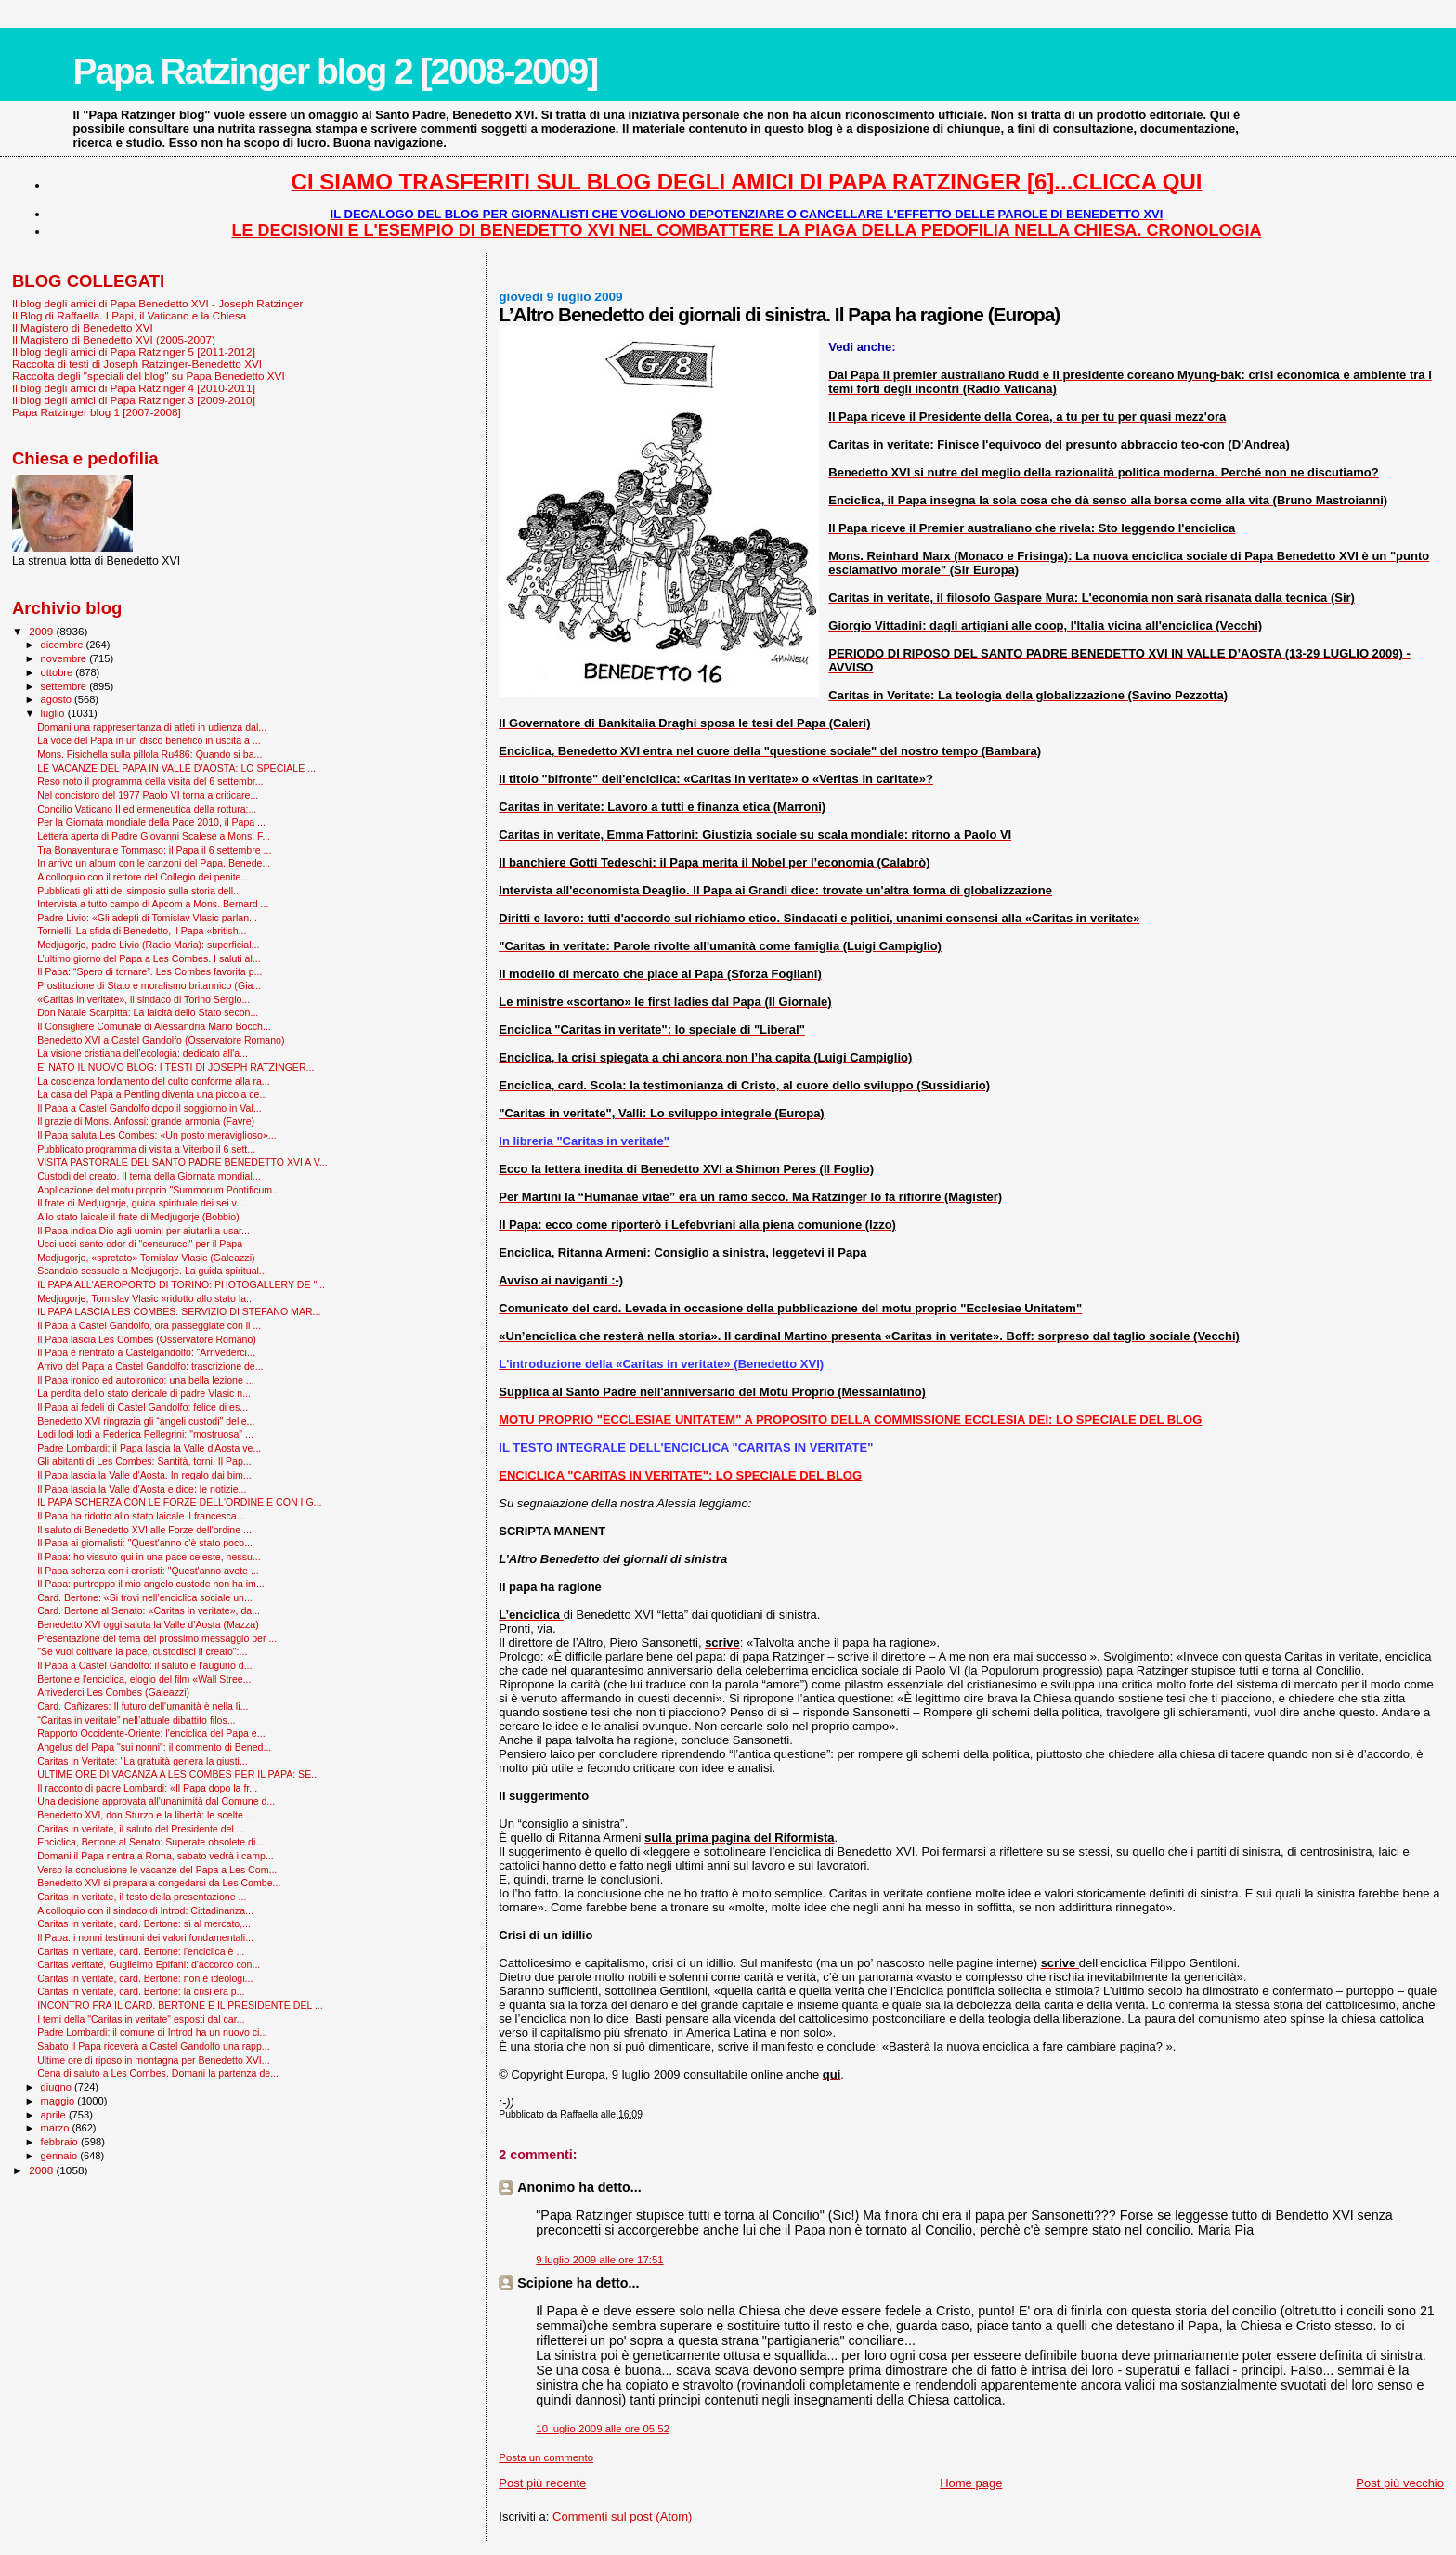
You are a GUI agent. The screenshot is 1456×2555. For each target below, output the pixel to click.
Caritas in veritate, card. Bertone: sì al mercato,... (144, 1923)
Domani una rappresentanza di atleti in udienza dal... (151, 727)
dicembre (63, 644)
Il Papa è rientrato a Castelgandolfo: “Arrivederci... (146, 1352)
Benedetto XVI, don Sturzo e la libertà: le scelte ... (145, 1814)
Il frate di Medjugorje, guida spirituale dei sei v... (140, 1202)
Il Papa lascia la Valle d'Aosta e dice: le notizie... (141, 1488)
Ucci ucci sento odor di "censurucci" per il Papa (139, 1243)
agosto (58, 699)
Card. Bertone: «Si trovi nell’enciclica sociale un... (145, 1597)
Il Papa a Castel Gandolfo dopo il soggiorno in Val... (149, 1108)
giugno (58, 2086)
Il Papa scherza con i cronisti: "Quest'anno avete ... (148, 1570)
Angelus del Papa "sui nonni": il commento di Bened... (154, 1747)
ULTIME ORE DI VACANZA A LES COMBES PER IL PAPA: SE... (178, 1773)
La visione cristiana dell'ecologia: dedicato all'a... (142, 1053)
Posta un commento (546, 2457)
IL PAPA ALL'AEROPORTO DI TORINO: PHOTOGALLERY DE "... (181, 1284)
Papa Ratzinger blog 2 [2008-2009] (334, 71)
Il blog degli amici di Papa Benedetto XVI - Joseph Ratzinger (157, 303)
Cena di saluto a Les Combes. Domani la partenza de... (158, 2073)
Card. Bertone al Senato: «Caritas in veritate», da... (148, 1610)
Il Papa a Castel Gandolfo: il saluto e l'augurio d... (144, 1665)
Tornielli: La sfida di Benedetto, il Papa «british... (141, 930)
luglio (54, 713)
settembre (65, 686)
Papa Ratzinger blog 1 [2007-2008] (96, 412)
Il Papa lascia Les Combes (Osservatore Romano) (146, 1339)
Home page (971, 2483)
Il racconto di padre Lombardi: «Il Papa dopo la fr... (147, 1787)
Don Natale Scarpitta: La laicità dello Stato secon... (147, 1012)
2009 (42, 631)
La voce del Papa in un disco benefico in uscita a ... (149, 740)
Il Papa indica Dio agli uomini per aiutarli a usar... (143, 1230)
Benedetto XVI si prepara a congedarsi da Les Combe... (158, 1882)
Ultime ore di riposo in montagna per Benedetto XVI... (153, 2060)
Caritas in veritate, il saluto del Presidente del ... (140, 1828)
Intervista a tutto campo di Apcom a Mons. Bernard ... (152, 903)
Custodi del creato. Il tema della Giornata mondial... (148, 1175)
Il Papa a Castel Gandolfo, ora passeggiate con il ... (149, 1325)
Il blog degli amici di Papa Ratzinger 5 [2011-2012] (133, 351)
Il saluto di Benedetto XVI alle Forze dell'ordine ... (144, 1529)
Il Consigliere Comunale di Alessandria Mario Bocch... (154, 1026)
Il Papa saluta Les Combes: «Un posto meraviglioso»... (157, 1135)
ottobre (58, 672)
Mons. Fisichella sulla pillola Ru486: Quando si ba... (149, 754)
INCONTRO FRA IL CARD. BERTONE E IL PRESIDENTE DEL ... (180, 2005)
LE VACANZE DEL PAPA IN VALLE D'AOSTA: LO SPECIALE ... (176, 768)
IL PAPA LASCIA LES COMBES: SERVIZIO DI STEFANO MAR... (178, 1311)
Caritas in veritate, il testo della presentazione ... (141, 1896)
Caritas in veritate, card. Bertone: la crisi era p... (140, 1991)
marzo (56, 2127)
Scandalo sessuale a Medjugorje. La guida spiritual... (152, 1270)
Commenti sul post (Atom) (622, 2516)
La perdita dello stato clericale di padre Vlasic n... (144, 1393)
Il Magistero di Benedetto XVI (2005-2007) (113, 339)
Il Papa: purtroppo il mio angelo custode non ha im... (151, 1583)
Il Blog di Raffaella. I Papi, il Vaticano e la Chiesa (129, 315)
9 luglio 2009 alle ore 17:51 (599, 2259)
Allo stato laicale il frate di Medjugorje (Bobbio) (138, 1216)
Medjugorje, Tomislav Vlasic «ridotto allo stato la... (145, 1298)
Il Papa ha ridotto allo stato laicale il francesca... (140, 1515)
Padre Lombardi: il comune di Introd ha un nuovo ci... (152, 2032)
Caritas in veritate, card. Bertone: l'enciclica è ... (140, 1951)
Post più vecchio (1400, 2483)
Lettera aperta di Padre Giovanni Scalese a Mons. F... (153, 835)
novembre (65, 658)
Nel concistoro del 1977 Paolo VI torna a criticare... (147, 795)
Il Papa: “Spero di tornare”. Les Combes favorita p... (149, 971)
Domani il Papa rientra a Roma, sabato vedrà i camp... (155, 1855)
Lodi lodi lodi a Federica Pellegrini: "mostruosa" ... (145, 1434)
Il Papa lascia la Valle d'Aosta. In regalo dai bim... (144, 1474)
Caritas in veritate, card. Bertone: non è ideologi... (145, 1978)
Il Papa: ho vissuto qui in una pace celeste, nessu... (149, 1556)
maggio (59, 2100)
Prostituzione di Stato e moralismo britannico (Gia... (149, 985)
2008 (42, 2170)
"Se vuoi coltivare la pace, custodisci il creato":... (142, 1651)
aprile (55, 2114)
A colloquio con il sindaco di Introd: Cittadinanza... (145, 1910)
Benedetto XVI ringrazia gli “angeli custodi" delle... (145, 1421)
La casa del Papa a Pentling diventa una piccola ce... (152, 1094)
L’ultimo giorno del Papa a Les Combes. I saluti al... (149, 958)
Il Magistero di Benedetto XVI (82, 327)
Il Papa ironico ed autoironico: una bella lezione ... (145, 1380)
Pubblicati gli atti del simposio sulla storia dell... (139, 890)
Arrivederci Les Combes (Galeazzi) (113, 1692)
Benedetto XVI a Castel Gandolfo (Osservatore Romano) (160, 1040)
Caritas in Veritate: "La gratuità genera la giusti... (142, 1760)
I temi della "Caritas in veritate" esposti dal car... (140, 2019)
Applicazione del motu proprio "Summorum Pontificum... (158, 1189)
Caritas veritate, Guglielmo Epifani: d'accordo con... (148, 1964)
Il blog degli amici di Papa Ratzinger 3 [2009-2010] (133, 400)
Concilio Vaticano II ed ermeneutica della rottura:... (146, 809)
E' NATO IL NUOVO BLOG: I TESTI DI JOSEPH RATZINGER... (175, 1067)
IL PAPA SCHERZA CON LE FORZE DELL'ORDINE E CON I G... (179, 1501)
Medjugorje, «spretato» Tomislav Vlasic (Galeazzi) (145, 1257)
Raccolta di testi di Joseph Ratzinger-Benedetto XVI (137, 364)
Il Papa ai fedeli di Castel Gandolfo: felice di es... (142, 1407)
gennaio (61, 2155)
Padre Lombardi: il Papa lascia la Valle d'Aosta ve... (149, 1447)
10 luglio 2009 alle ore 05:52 (603, 2428)
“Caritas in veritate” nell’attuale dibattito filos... (136, 1720)
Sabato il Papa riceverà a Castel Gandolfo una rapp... (153, 2046)
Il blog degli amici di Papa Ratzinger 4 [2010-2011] (133, 388)
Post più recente (542, 2483)
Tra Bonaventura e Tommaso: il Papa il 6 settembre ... (154, 849)
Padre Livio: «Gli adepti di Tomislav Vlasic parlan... (147, 917)
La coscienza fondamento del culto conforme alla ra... (153, 1081)
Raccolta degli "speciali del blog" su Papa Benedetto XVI (148, 376)
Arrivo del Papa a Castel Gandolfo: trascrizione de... (150, 1366)
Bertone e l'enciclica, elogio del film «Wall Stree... (144, 1679)
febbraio (61, 2141)
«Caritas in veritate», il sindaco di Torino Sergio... (143, 999)
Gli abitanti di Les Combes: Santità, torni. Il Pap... (144, 1461)
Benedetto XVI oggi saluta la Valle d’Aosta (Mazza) (148, 1624)
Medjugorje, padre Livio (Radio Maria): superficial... (148, 944)
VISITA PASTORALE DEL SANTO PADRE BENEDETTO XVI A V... (182, 1161)
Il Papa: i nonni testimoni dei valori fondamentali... (145, 1937)
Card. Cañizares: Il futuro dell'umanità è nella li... (142, 1706)
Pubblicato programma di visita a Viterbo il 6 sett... (146, 1148)
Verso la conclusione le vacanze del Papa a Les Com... (157, 1869)
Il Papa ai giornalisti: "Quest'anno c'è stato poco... (145, 1542)
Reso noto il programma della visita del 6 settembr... (150, 781)
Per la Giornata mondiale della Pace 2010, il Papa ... (151, 822)
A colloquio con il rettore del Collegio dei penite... (143, 876)
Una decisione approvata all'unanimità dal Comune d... (156, 1800)
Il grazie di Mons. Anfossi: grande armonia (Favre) (145, 1121)
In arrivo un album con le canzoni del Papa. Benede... (153, 862)
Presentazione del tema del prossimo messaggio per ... (157, 1638)
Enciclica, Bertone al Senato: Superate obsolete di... (150, 1841)
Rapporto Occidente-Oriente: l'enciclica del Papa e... (151, 1733)
